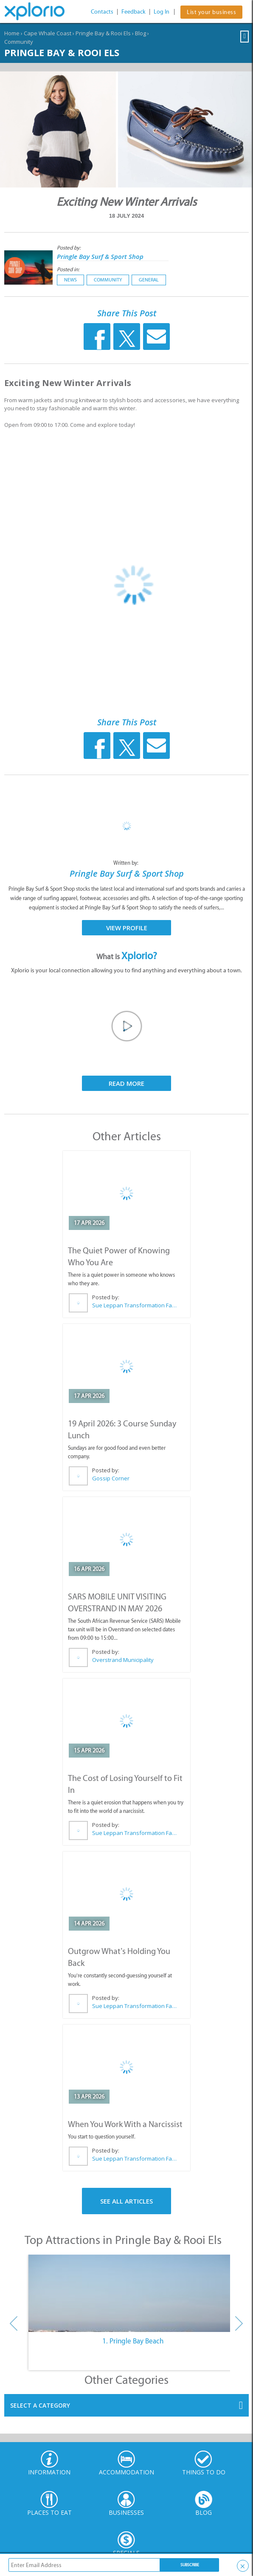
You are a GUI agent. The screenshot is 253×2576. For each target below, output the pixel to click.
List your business (211, 12)
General (149, 280)
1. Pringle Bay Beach (132, 2341)
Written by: (126, 863)
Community (18, 41)
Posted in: (68, 269)
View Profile (126, 927)
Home (12, 33)
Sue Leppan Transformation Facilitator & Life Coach (134, 1305)
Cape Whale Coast (47, 33)
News (70, 280)
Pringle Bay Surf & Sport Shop (100, 256)
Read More (126, 1083)
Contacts (102, 11)
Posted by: (69, 247)
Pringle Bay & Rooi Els (103, 33)
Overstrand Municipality (123, 1660)
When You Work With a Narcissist (125, 2124)
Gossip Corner (110, 1478)
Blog (140, 33)
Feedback (133, 11)
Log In (161, 11)
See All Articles (126, 2201)
